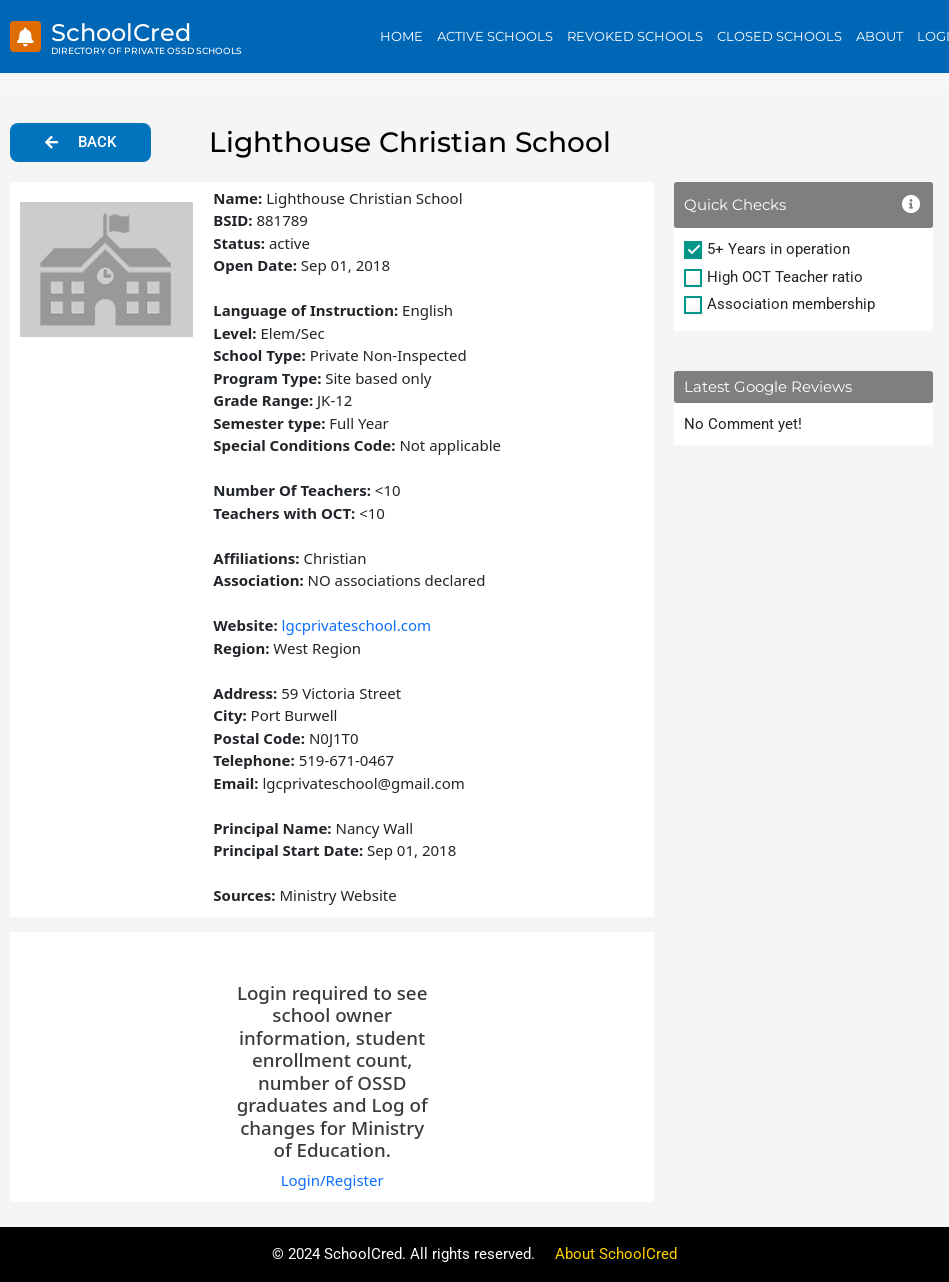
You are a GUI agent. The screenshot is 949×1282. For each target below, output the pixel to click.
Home (401, 36)
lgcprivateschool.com (357, 625)
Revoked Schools (635, 36)
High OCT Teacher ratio (785, 277)
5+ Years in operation (778, 249)
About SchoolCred (616, 1254)
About (879, 36)
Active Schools (495, 36)
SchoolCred (121, 32)
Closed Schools (779, 36)
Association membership (791, 304)
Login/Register (332, 1180)
